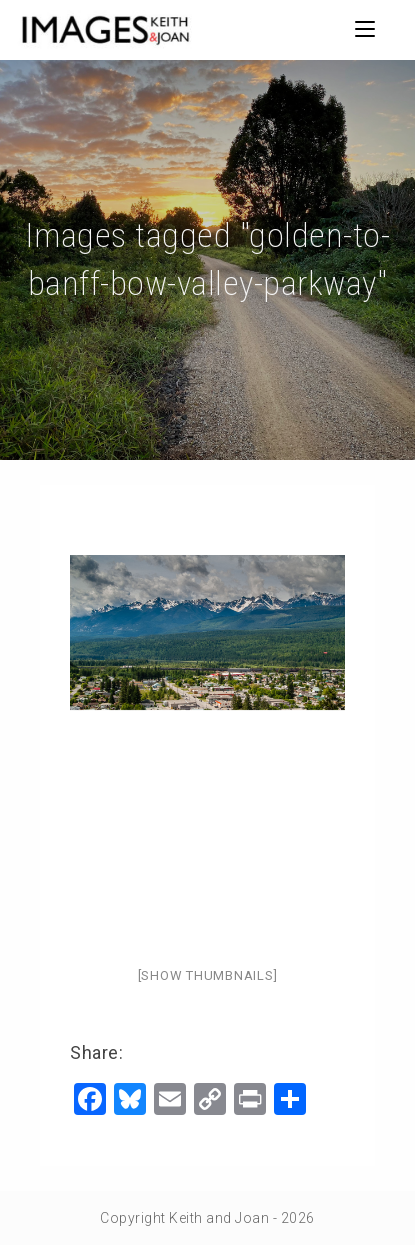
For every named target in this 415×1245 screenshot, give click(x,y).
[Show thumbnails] (208, 975)
